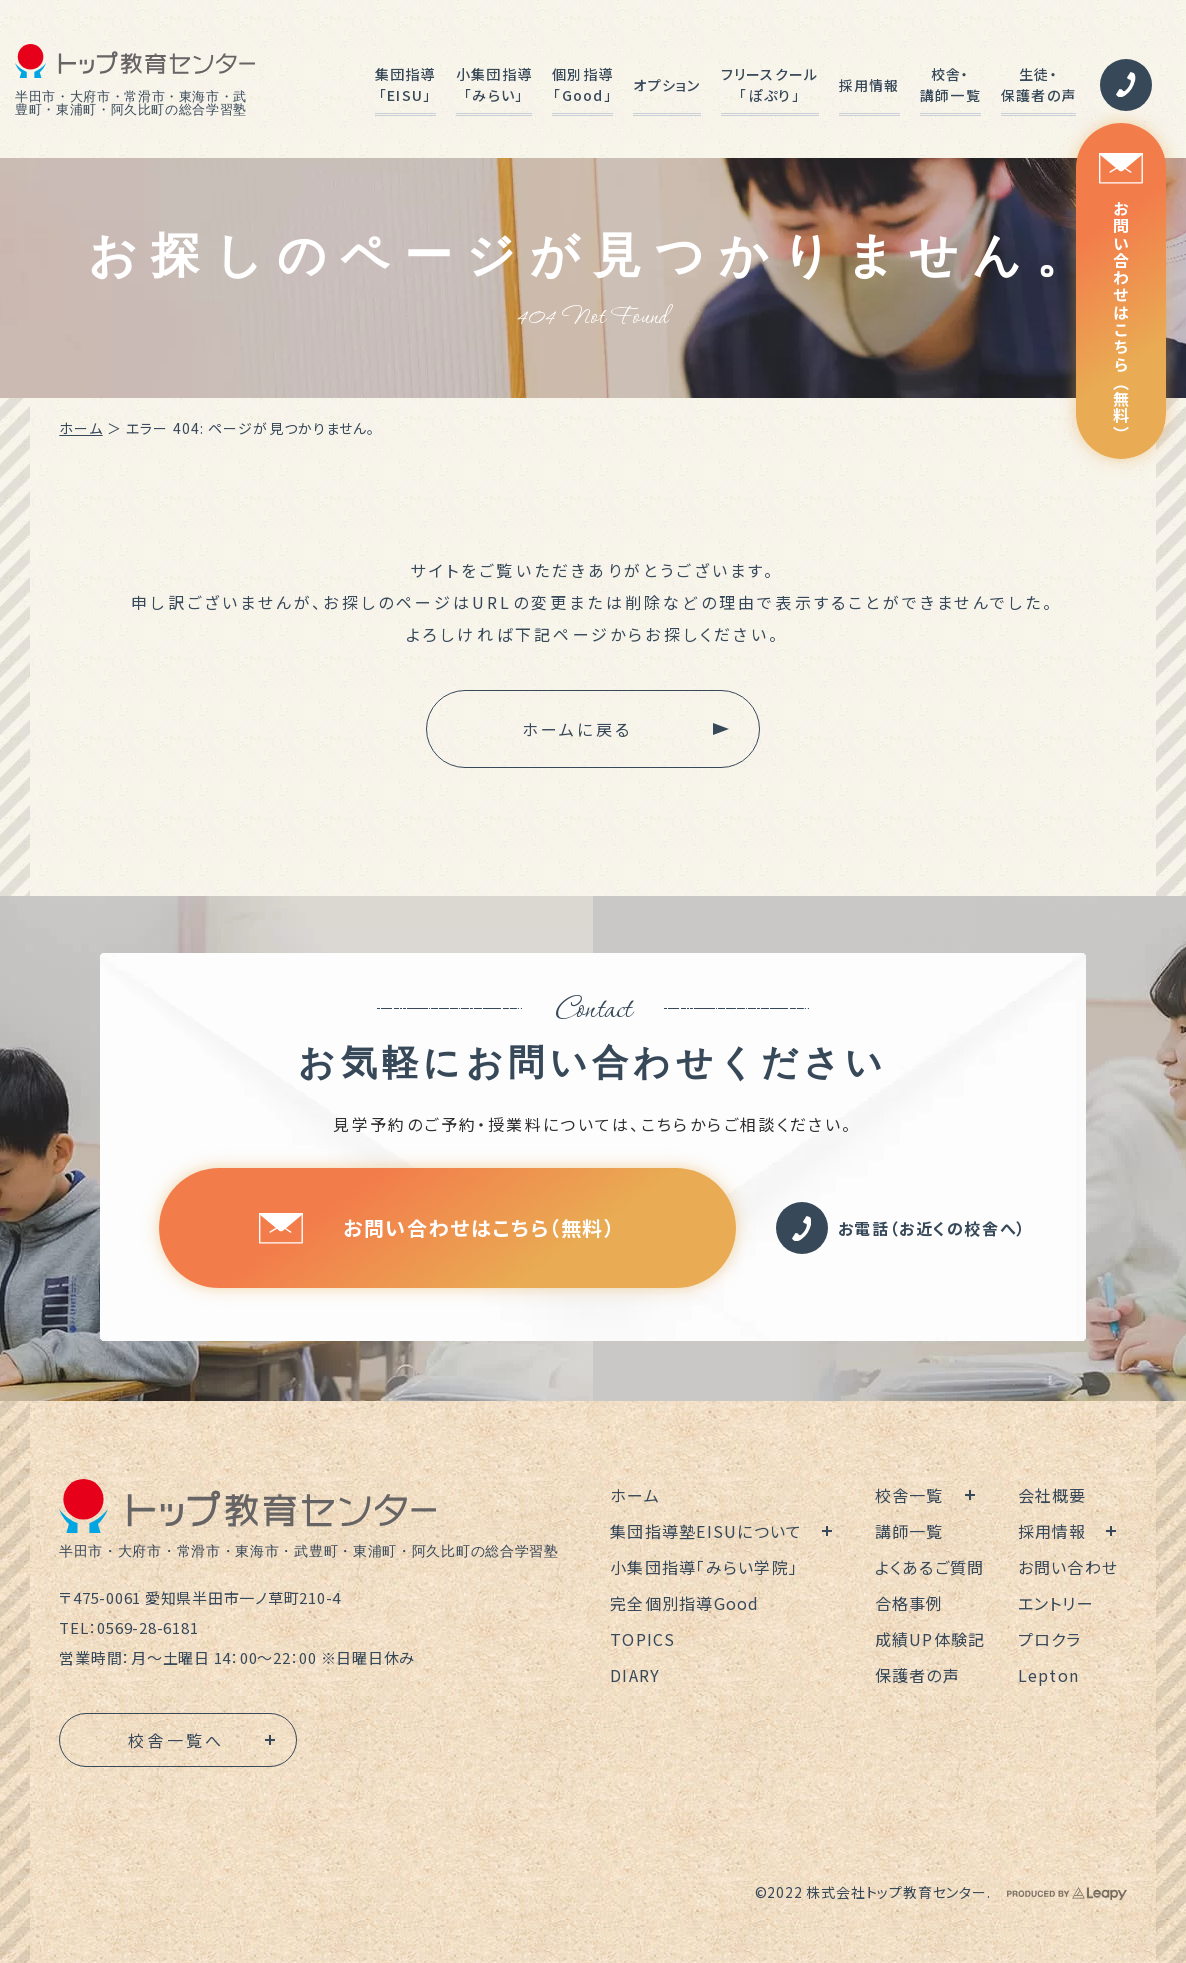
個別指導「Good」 (582, 84)
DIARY (635, 1675)
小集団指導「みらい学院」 (704, 1567)
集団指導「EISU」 (405, 84)
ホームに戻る (577, 729)
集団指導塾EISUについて (706, 1531)
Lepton (1049, 1675)
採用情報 (869, 85)
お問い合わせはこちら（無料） (1121, 297)
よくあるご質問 (930, 1567)
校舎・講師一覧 (950, 84)
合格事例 (909, 1603)
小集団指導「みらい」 (494, 84)
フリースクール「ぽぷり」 (770, 84)
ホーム (80, 428)
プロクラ (1050, 1639)
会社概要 (1052, 1495)
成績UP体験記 (930, 1639)
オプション (666, 85)
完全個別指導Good (685, 1603)
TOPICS (643, 1639)
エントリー (1056, 1603)
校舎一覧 (909, 1495)
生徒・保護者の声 (1038, 84)
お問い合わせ (1068, 1567)
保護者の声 (917, 1675)
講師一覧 (909, 1531)
